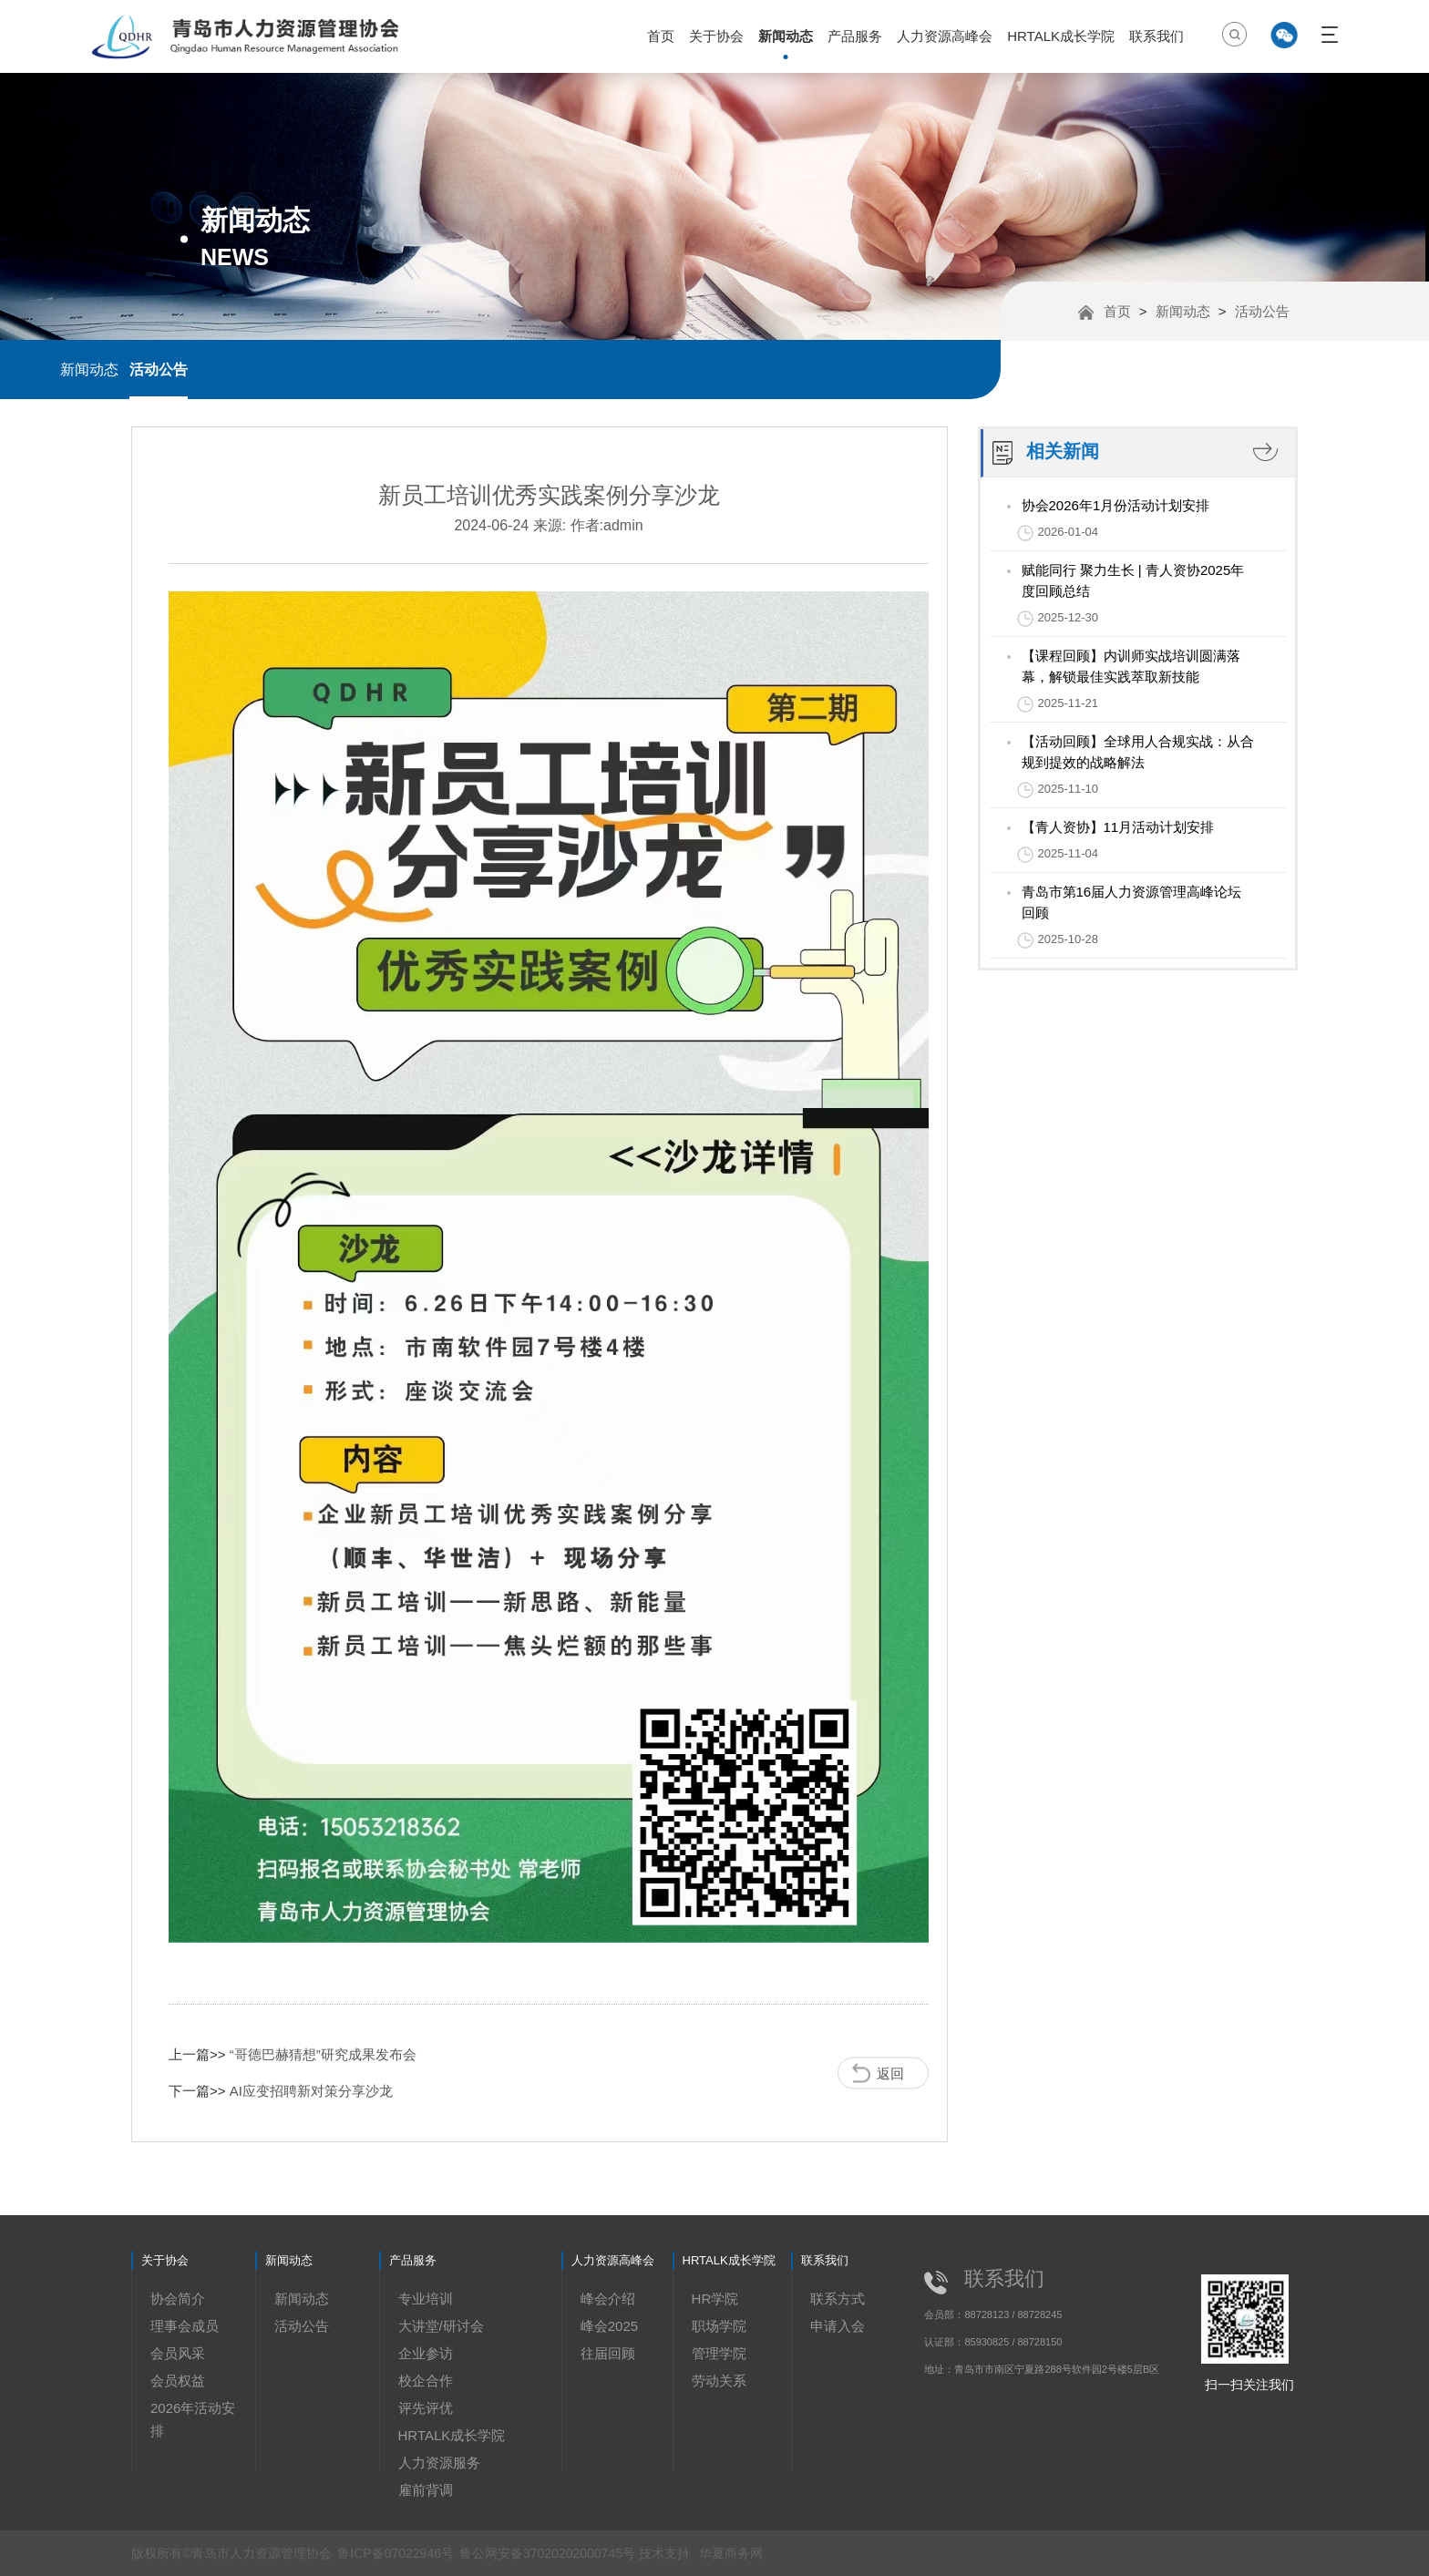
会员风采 (177, 2353)
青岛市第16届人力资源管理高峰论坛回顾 (1132, 902)
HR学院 (715, 2298)
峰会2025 (609, 2326)
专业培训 (425, 2298)
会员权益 (177, 2380)
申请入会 (837, 2326)
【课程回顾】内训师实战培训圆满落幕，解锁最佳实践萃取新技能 (1131, 666)
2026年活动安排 (192, 2419)
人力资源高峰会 (944, 36)
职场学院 (719, 2326)
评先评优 (425, 2408)
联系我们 (1156, 36)
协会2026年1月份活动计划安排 (1116, 505)
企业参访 (425, 2353)
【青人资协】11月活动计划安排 (1118, 827)
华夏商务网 (731, 2553)
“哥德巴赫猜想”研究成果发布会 (323, 2054)
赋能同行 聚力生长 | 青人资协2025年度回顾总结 (1133, 580)
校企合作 (425, 2380)
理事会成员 (184, 2326)
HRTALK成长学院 (1061, 36)
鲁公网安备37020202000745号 (549, 2553)
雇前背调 (425, 2490)
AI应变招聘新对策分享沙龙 (311, 2091)
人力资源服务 (439, 2462)
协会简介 (177, 2298)
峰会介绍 (608, 2298)
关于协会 (716, 36)
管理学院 (719, 2353)
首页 (660, 36)
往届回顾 (608, 2353)
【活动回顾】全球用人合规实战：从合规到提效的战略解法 (1138, 752)
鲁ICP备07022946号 (395, 2553)
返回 (890, 2073)
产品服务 (855, 36)
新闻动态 (785, 36)
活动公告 (158, 369)
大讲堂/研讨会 (441, 2326)
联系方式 (837, 2298)
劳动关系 (719, 2380)
